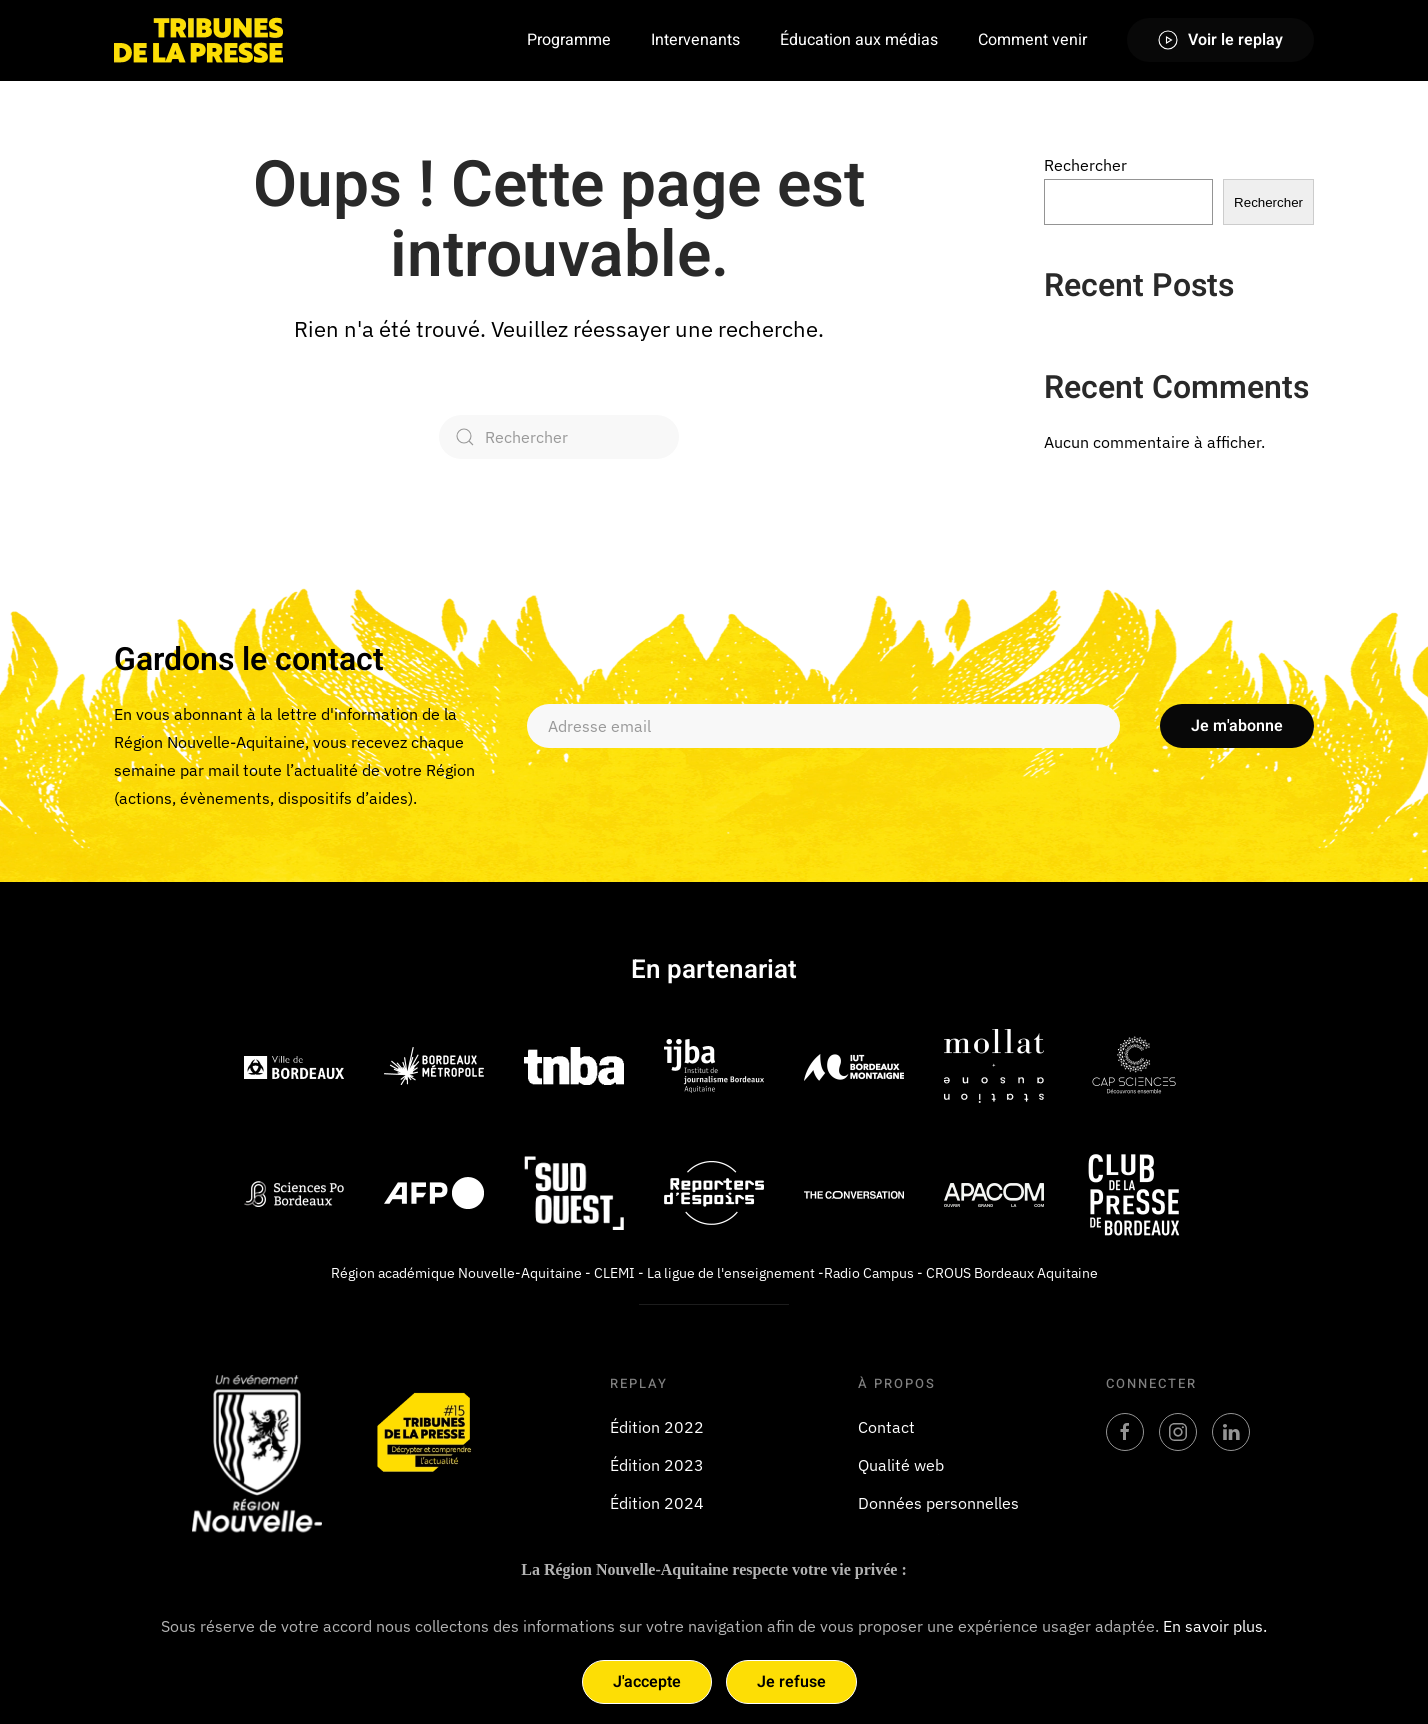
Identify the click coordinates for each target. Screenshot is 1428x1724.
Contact (886, 1427)
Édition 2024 (657, 1503)
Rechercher (1085, 165)
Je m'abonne (1237, 726)
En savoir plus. (1215, 1626)
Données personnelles (938, 1503)
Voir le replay (1220, 40)
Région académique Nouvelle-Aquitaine (456, 1273)
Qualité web (901, 1465)
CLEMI (614, 1273)
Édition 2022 (657, 1427)
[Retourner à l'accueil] (198, 40)
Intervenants (695, 40)
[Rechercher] (559, 437)
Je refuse (791, 1682)
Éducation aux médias (859, 40)
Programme (569, 40)
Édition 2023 (657, 1465)
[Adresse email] (823, 726)
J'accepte (647, 1682)
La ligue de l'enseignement (731, 1273)
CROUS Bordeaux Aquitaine (1012, 1273)
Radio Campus (869, 1273)
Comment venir (1032, 40)
